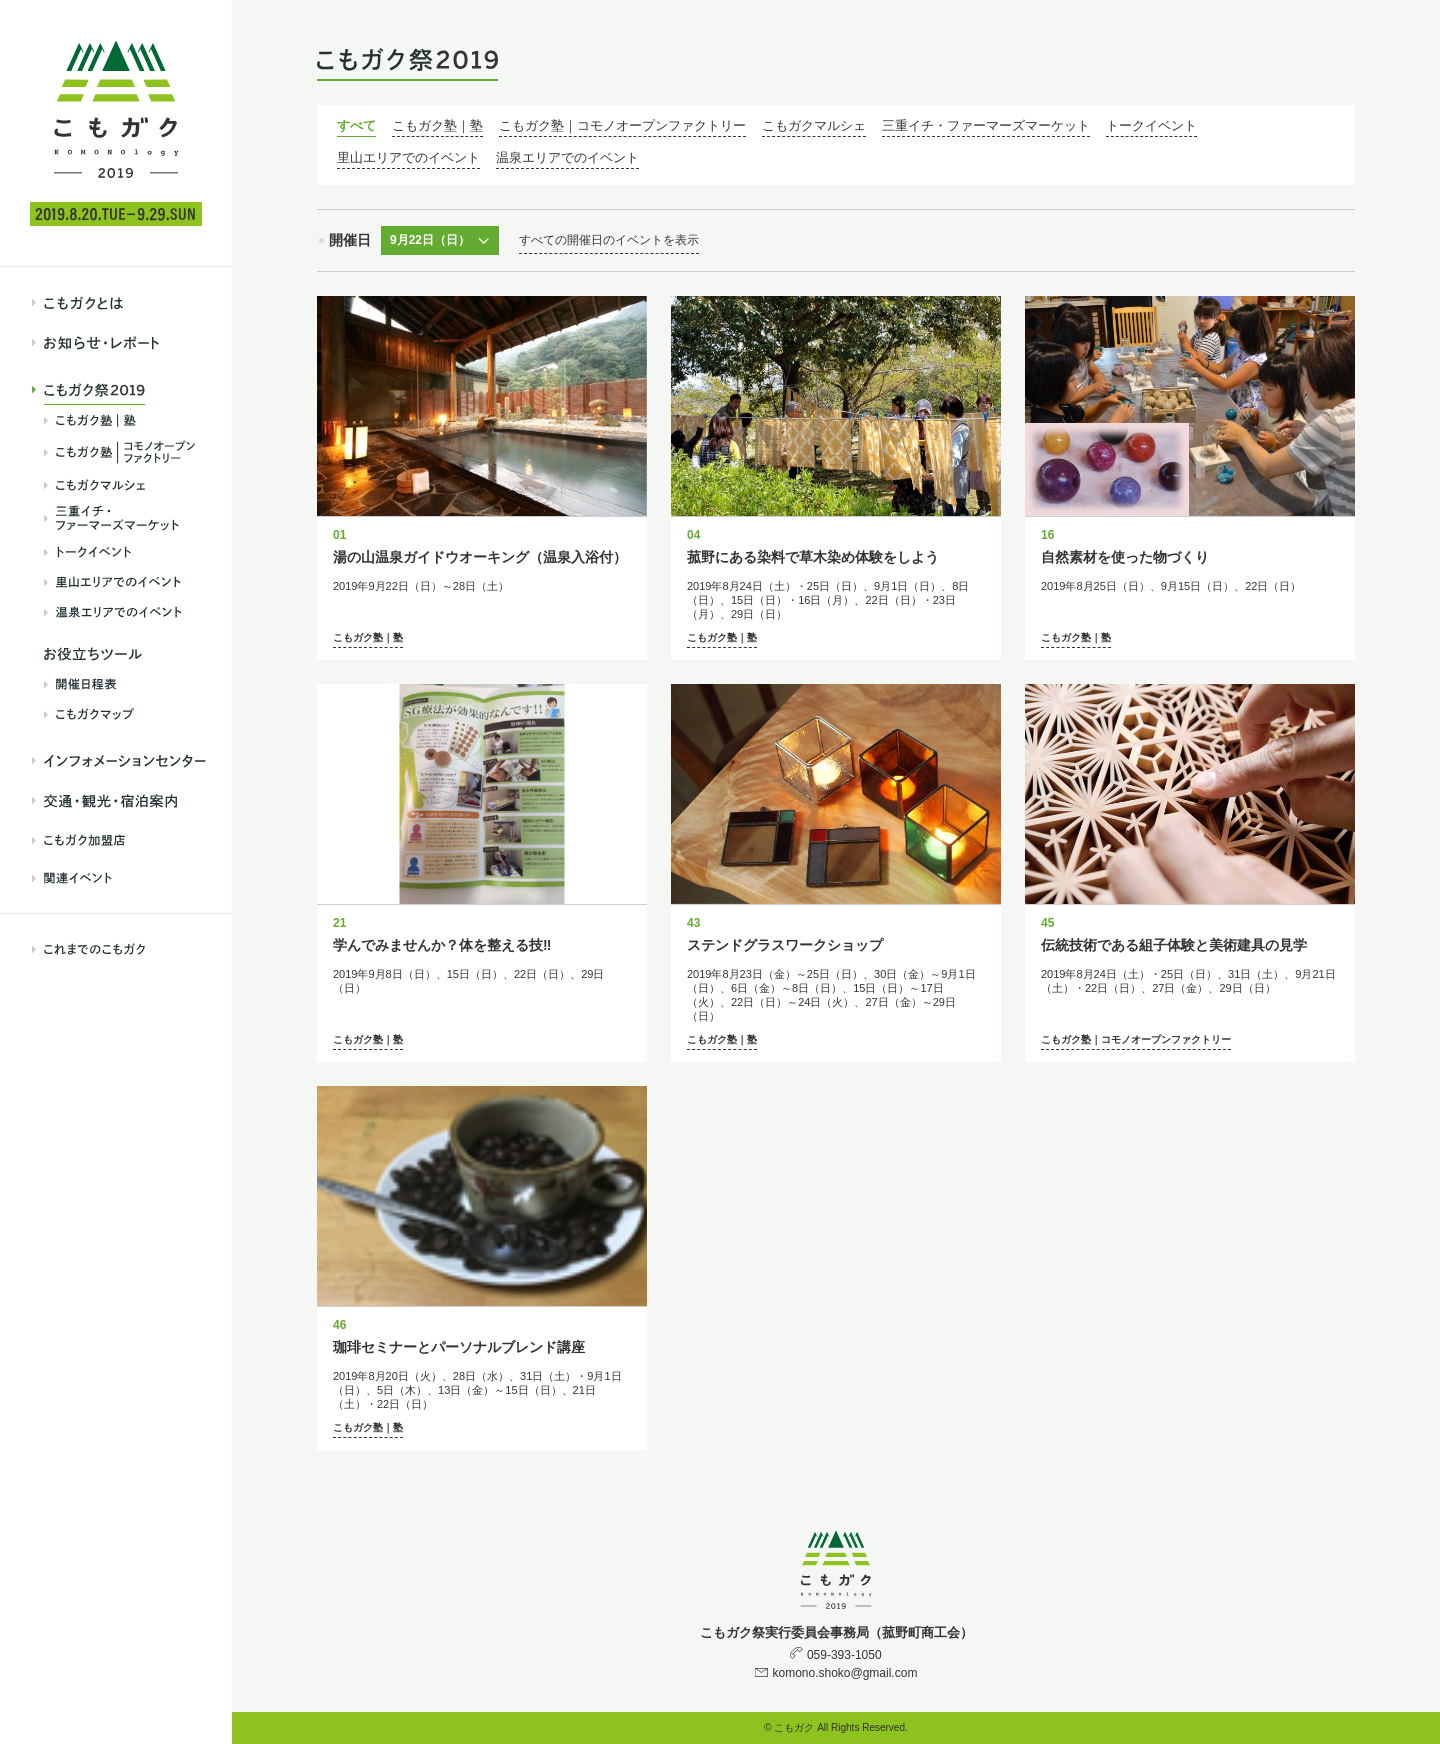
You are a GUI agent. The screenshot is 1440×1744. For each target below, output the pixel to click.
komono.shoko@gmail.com (844, 1673)
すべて (356, 125)
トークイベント (1151, 125)
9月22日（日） (430, 240)
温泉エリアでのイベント (567, 157)
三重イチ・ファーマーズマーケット (986, 125)
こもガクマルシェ (814, 125)
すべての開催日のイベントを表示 (609, 240)
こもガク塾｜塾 (437, 125)
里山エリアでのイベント (408, 157)
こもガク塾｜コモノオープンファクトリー (622, 125)
